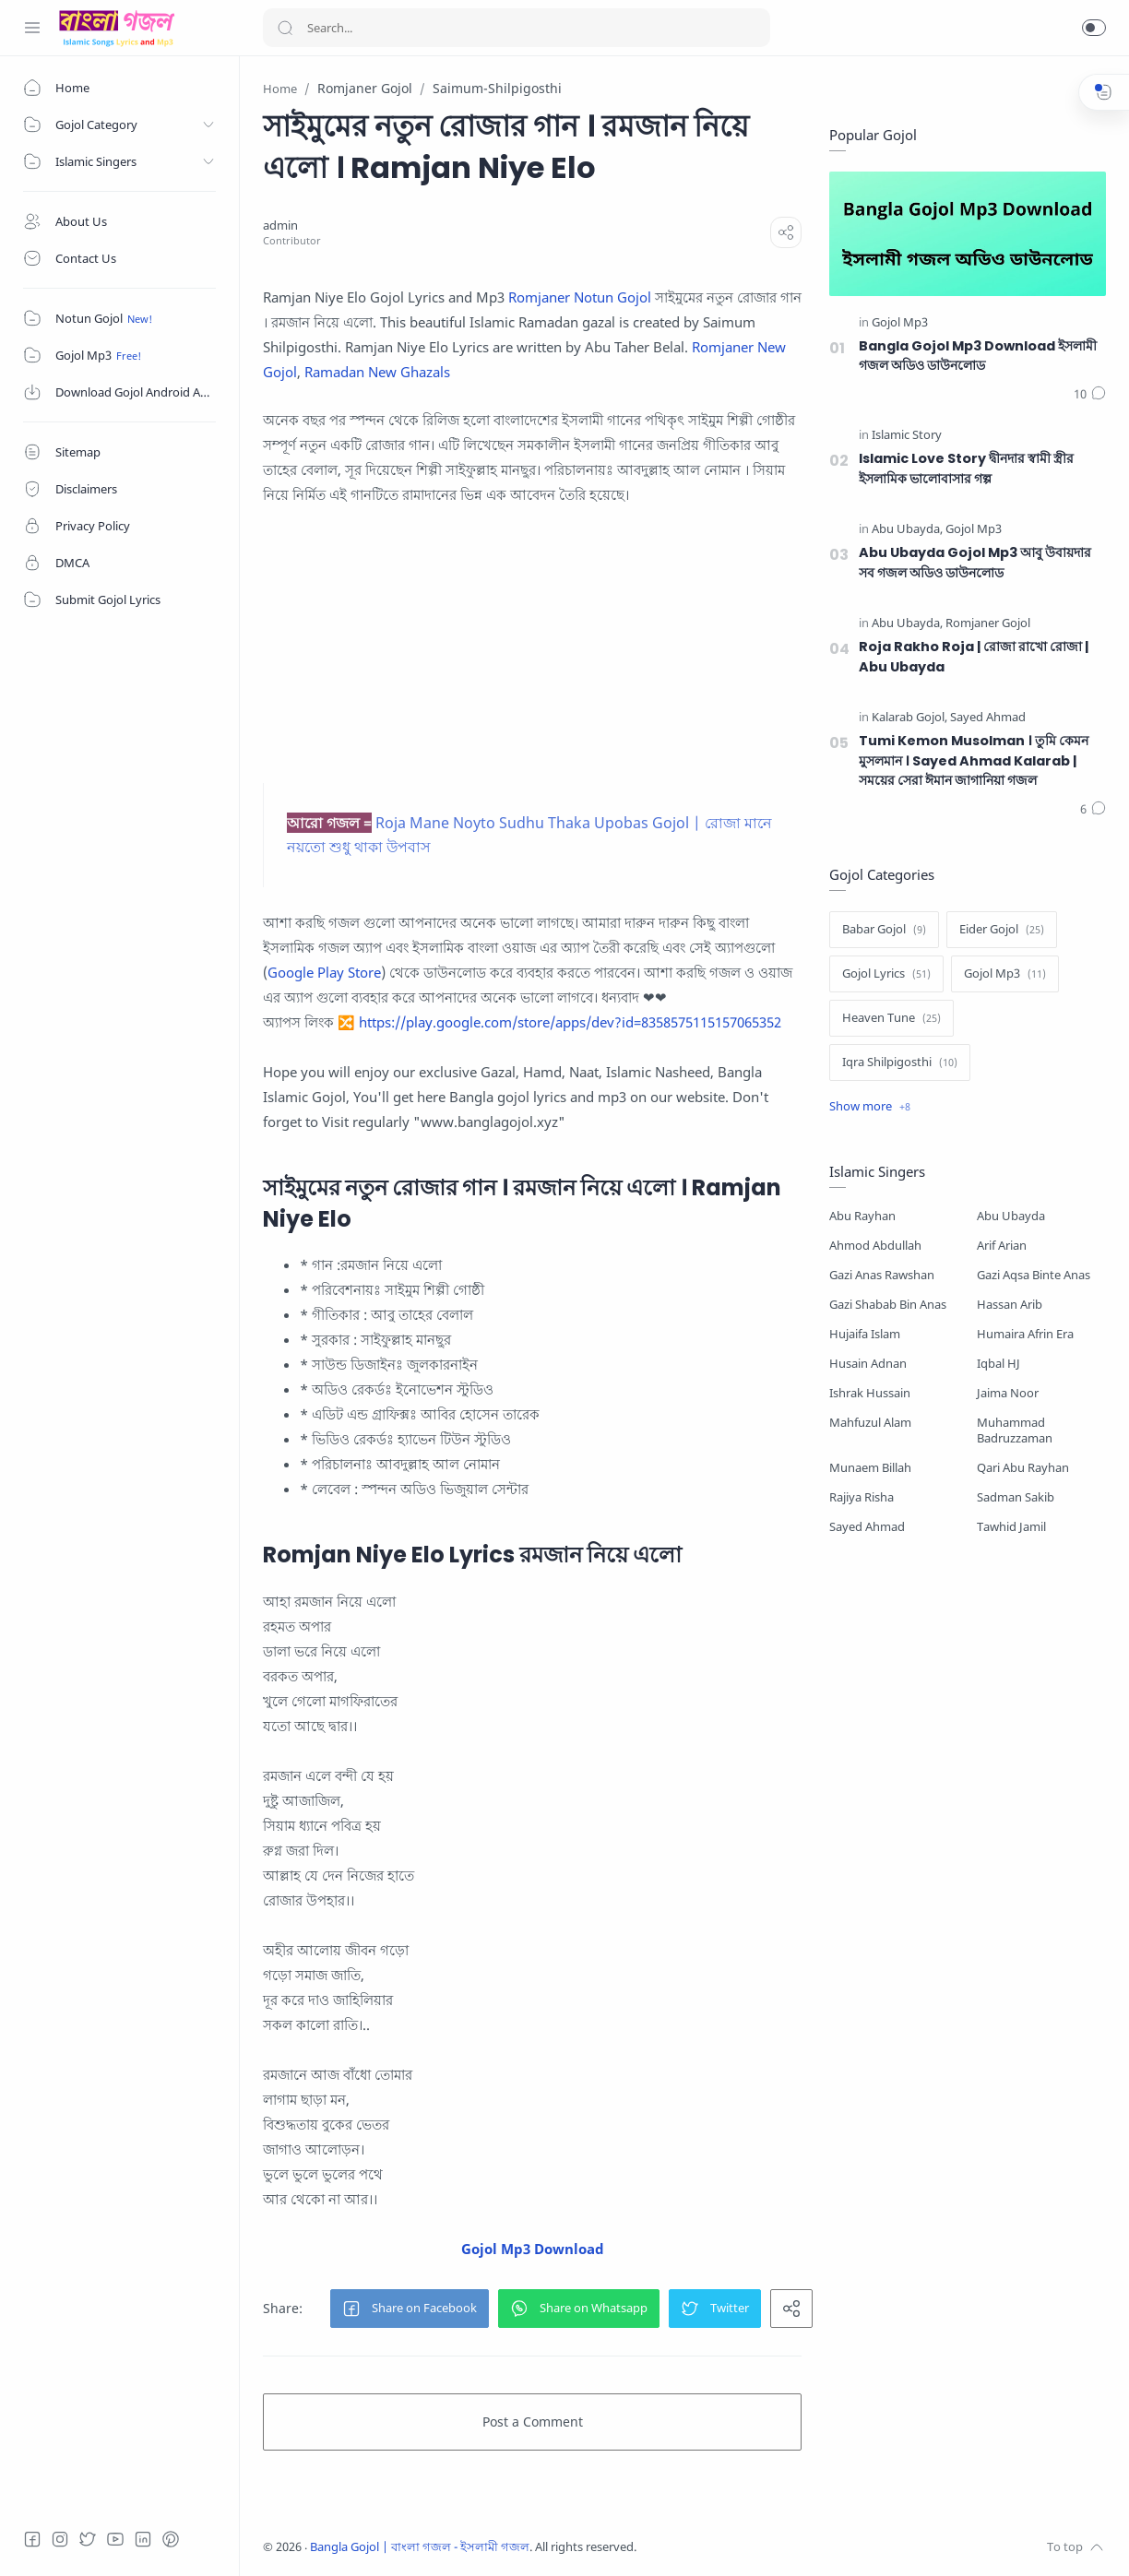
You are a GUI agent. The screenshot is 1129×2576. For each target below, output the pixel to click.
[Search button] (285, 27)
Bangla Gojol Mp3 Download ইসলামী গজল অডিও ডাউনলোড (978, 356)
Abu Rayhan (862, 1216)
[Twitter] (87, 2539)
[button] (1094, 27)
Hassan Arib (1009, 1304)
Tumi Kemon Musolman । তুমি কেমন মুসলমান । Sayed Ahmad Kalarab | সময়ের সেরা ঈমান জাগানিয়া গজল (973, 760)
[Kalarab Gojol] (909, 718)
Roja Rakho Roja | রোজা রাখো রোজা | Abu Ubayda (973, 656)
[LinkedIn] (143, 2539)
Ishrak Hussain (869, 1393)
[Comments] (1090, 395)
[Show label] (869, 1107)
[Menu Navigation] (32, 27)
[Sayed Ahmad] (988, 718)
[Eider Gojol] (1001, 929)
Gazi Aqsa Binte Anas (1033, 1275)
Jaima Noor (1008, 1393)
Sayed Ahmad (867, 1527)
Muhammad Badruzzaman (1014, 1430)
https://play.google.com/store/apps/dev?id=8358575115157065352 (570, 1022)
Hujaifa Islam (864, 1334)
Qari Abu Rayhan (1023, 1468)
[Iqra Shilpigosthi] (899, 1062)
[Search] (516, 27)
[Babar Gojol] (884, 929)
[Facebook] (32, 2539)
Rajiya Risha (861, 1497)
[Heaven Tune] (891, 1018)
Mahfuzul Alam (870, 1422)
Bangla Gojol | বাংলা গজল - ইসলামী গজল (419, 2547)
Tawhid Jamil (1011, 1527)
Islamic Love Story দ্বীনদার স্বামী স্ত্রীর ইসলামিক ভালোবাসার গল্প (966, 468)
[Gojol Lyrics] (886, 974)
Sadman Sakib (1015, 1497)
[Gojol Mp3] (900, 323)
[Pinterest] (170, 2539)
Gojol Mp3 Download (532, 2248)
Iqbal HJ (998, 1363)
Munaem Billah (870, 1468)
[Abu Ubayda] (907, 530)
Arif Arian (1002, 1245)
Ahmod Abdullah (875, 1245)
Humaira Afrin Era (1025, 1334)
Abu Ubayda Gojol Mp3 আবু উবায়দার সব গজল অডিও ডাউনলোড (975, 562)
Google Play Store (324, 972)
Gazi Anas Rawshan (881, 1275)
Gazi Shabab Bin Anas (887, 1304)
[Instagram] (60, 2539)
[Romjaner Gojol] (987, 624)
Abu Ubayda (1011, 1216)
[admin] (280, 225)
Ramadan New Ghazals (377, 371)
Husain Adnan (868, 1363)
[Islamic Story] (907, 436)
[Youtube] (115, 2539)
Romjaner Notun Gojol (579, 297)
